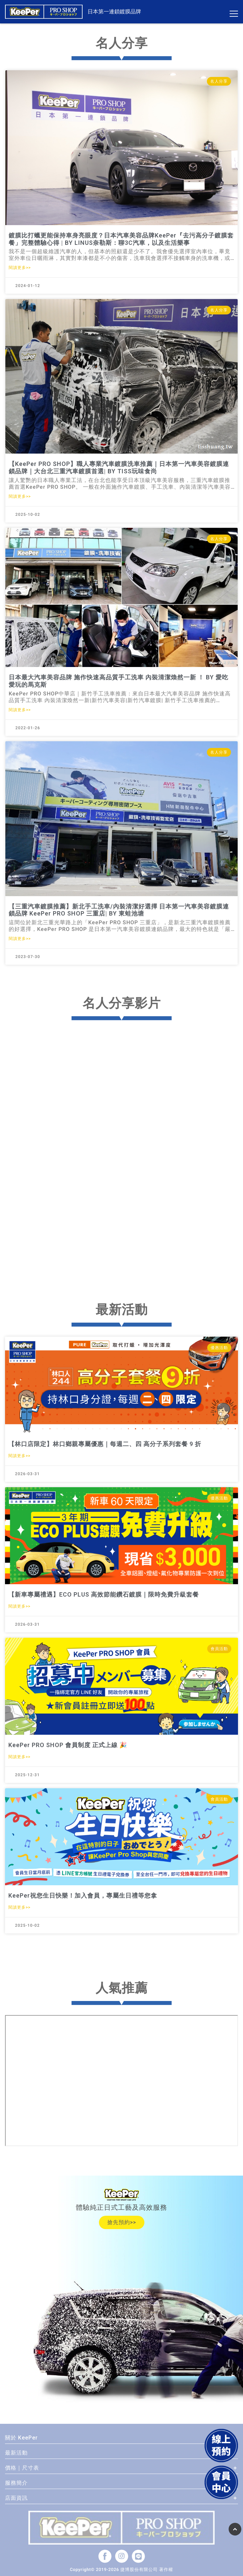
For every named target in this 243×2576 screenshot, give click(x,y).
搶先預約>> (121, 2222)
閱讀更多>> (20, 267)
